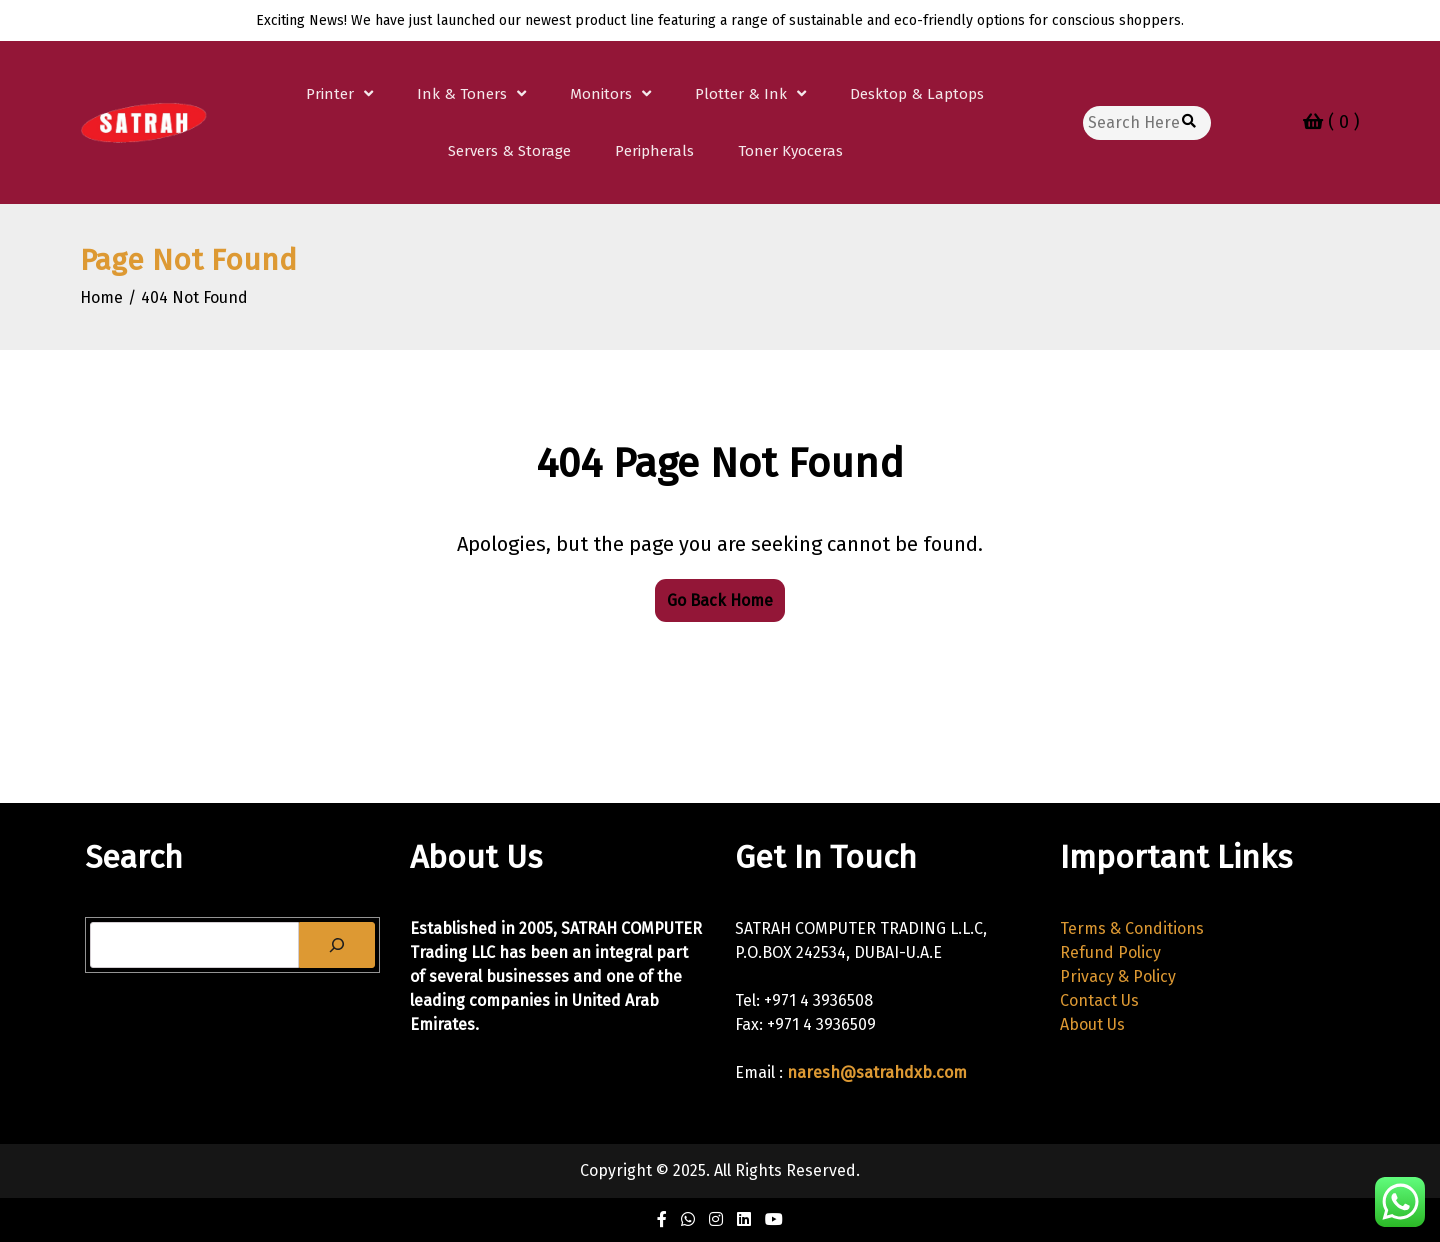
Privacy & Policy (1118, 976)
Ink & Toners (462, 94)
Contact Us (1099, 1000)
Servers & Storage (509, 151)
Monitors (601, 94)
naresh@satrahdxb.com (877, 1072)
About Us (1092, 1024)
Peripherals (654, 151)
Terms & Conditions (1132, 928)
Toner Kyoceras (790, 151)
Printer (330, 94)
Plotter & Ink (741, 94)
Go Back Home (720, 600)
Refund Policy (1110, 952)
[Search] (337, 945)
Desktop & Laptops (917, 94)
